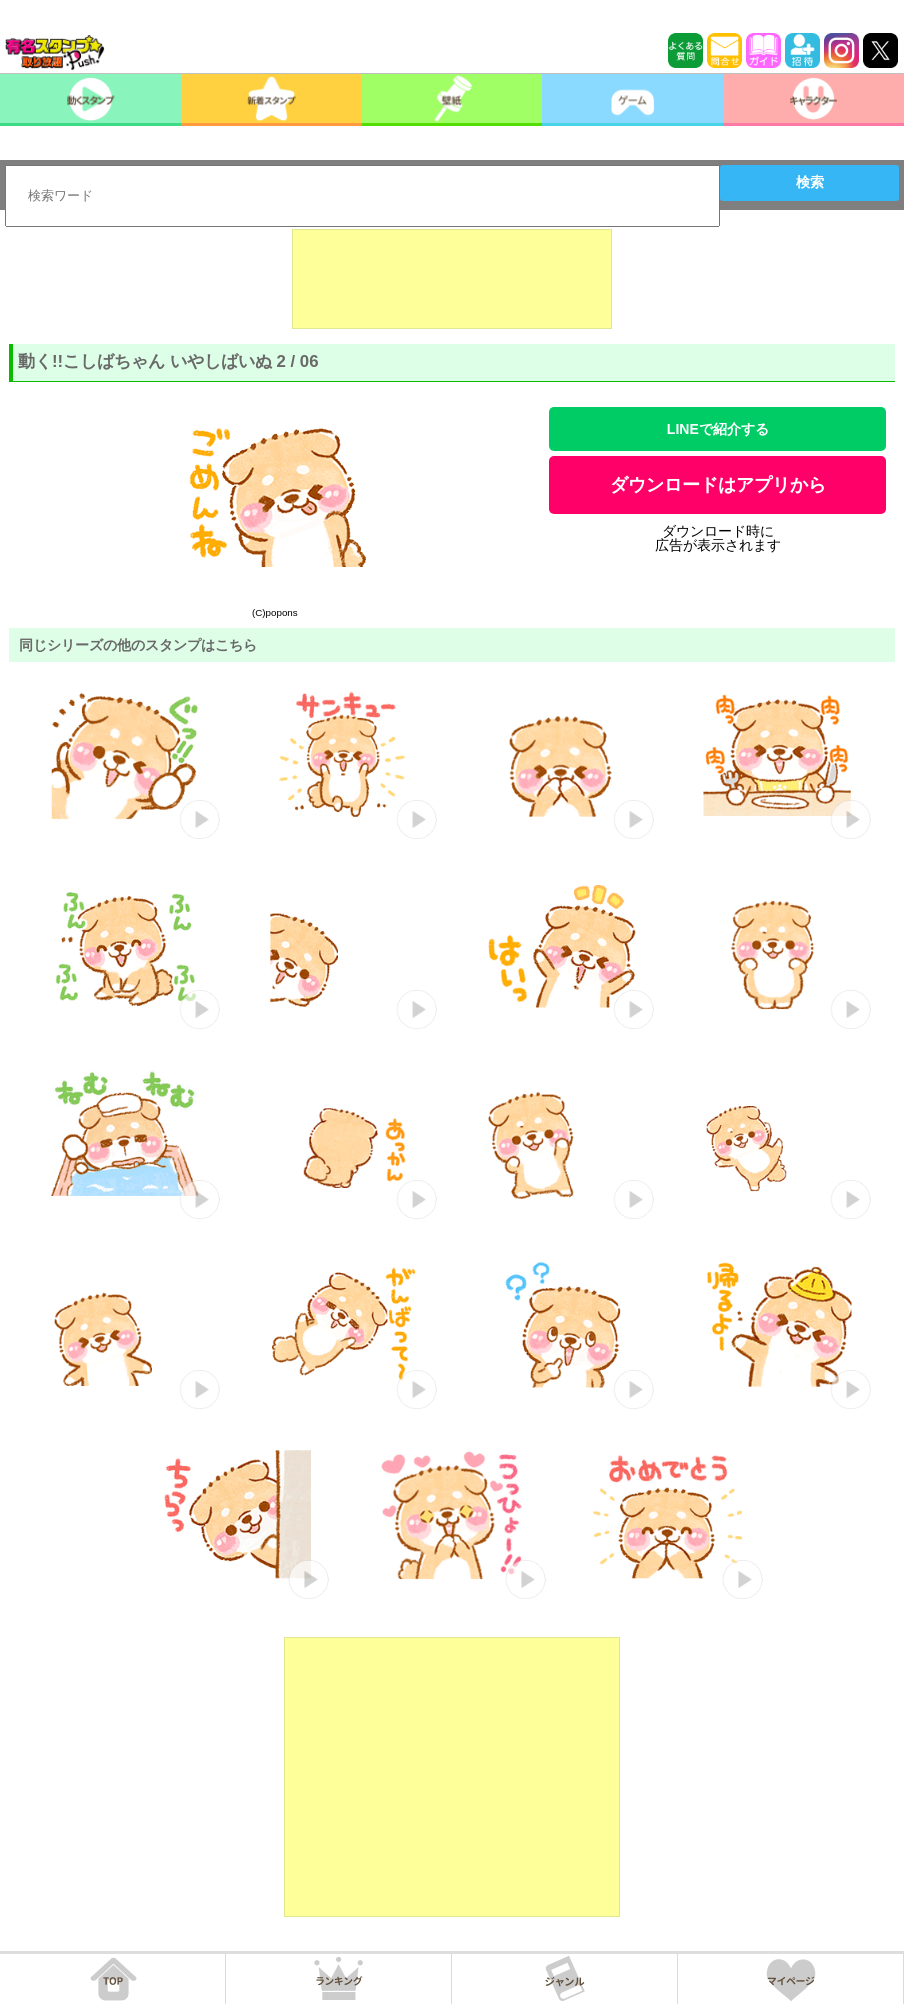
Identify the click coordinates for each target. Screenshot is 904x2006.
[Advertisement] (452, 279)
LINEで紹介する (718, 429)
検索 (810, 182)
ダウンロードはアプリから (718, 485)
